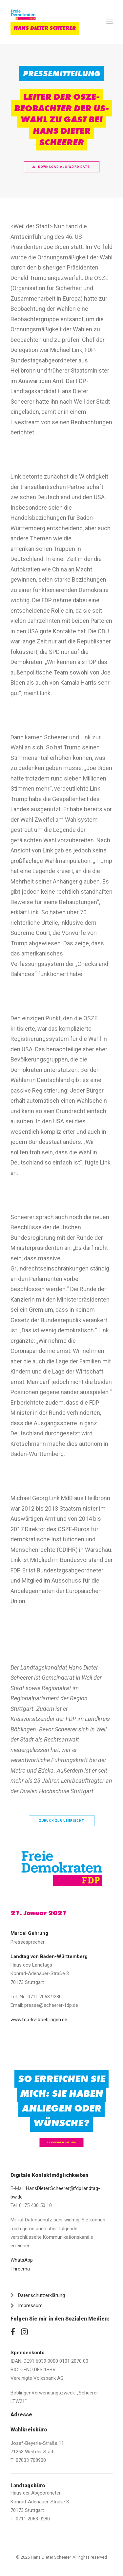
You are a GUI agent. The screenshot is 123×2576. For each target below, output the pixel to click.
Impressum (30, 2305)
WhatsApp (21, 2260)
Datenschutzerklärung (41, 2295)
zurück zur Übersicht (61, 1821)
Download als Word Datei (61, 167)
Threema (20, 2269)
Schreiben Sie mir (61, 2142)
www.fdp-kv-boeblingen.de (38, 2020)
